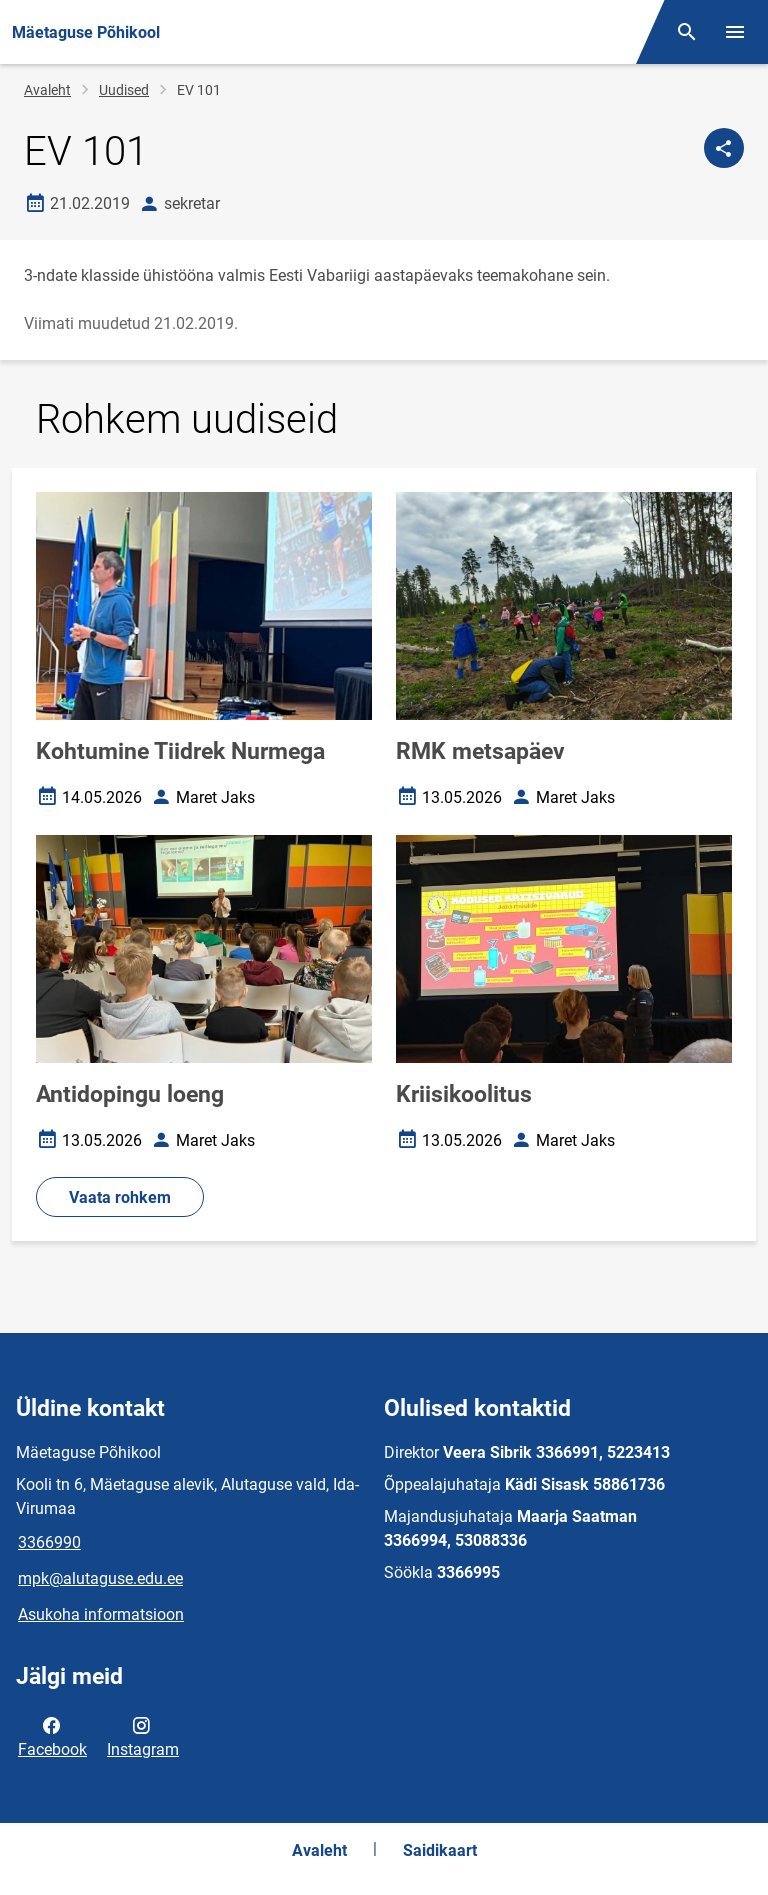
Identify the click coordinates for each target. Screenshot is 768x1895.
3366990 (49, 1542)
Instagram (143, 1736)
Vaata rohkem (120, 1197)
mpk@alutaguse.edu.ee (100, 1578)
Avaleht (47, 90)
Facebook (52, 1736)
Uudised (124, 90)
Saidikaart (440, 1850)
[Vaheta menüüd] (735, 32)
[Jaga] (724, 148)
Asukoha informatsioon (101, 1614)
